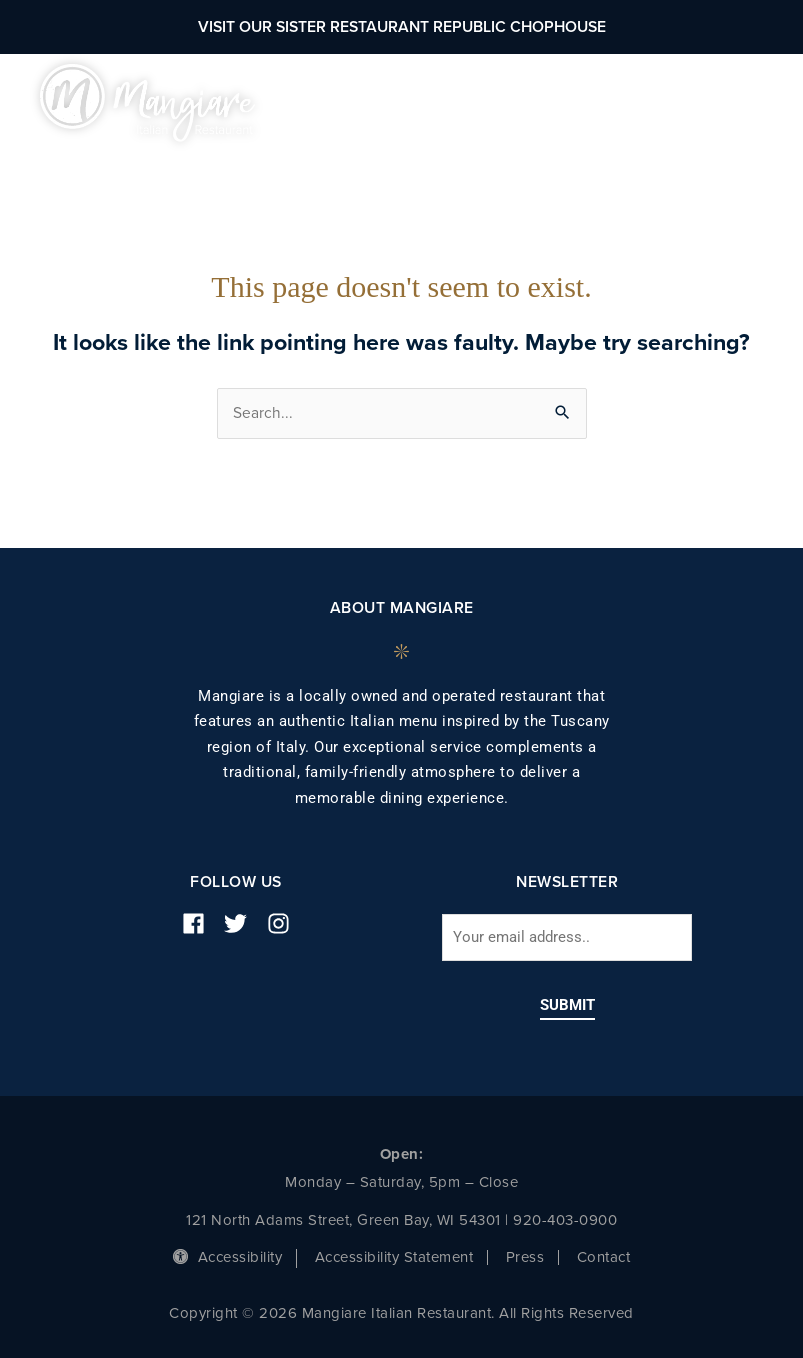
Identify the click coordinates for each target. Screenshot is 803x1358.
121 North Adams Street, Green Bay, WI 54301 (343, 1220)
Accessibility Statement (394, 1257)
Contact (604, 1257)
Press (525, 1257)
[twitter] (243, 923)
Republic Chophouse (519, 27)
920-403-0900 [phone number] (565, 1220)
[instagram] (286, 923)
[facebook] (201, 923)
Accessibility (227, 1257)
